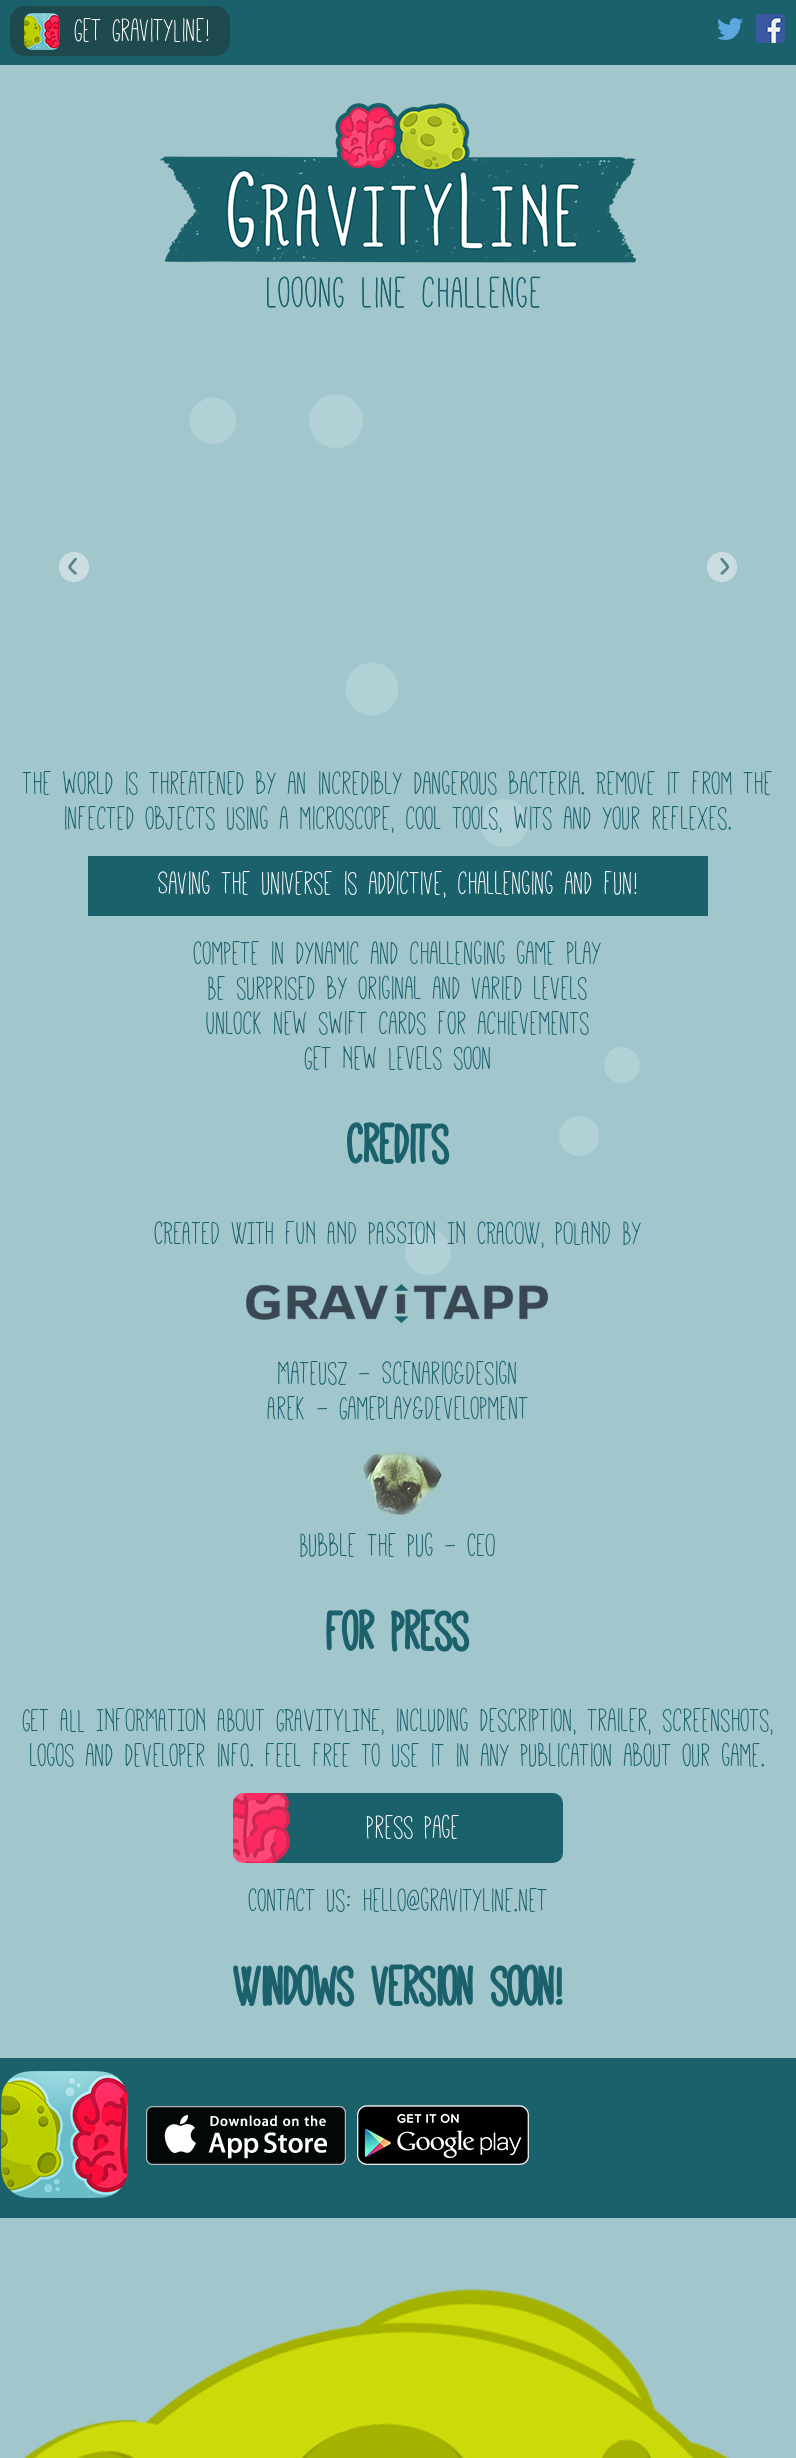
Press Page (413, 1827)
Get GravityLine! (142, 30)
